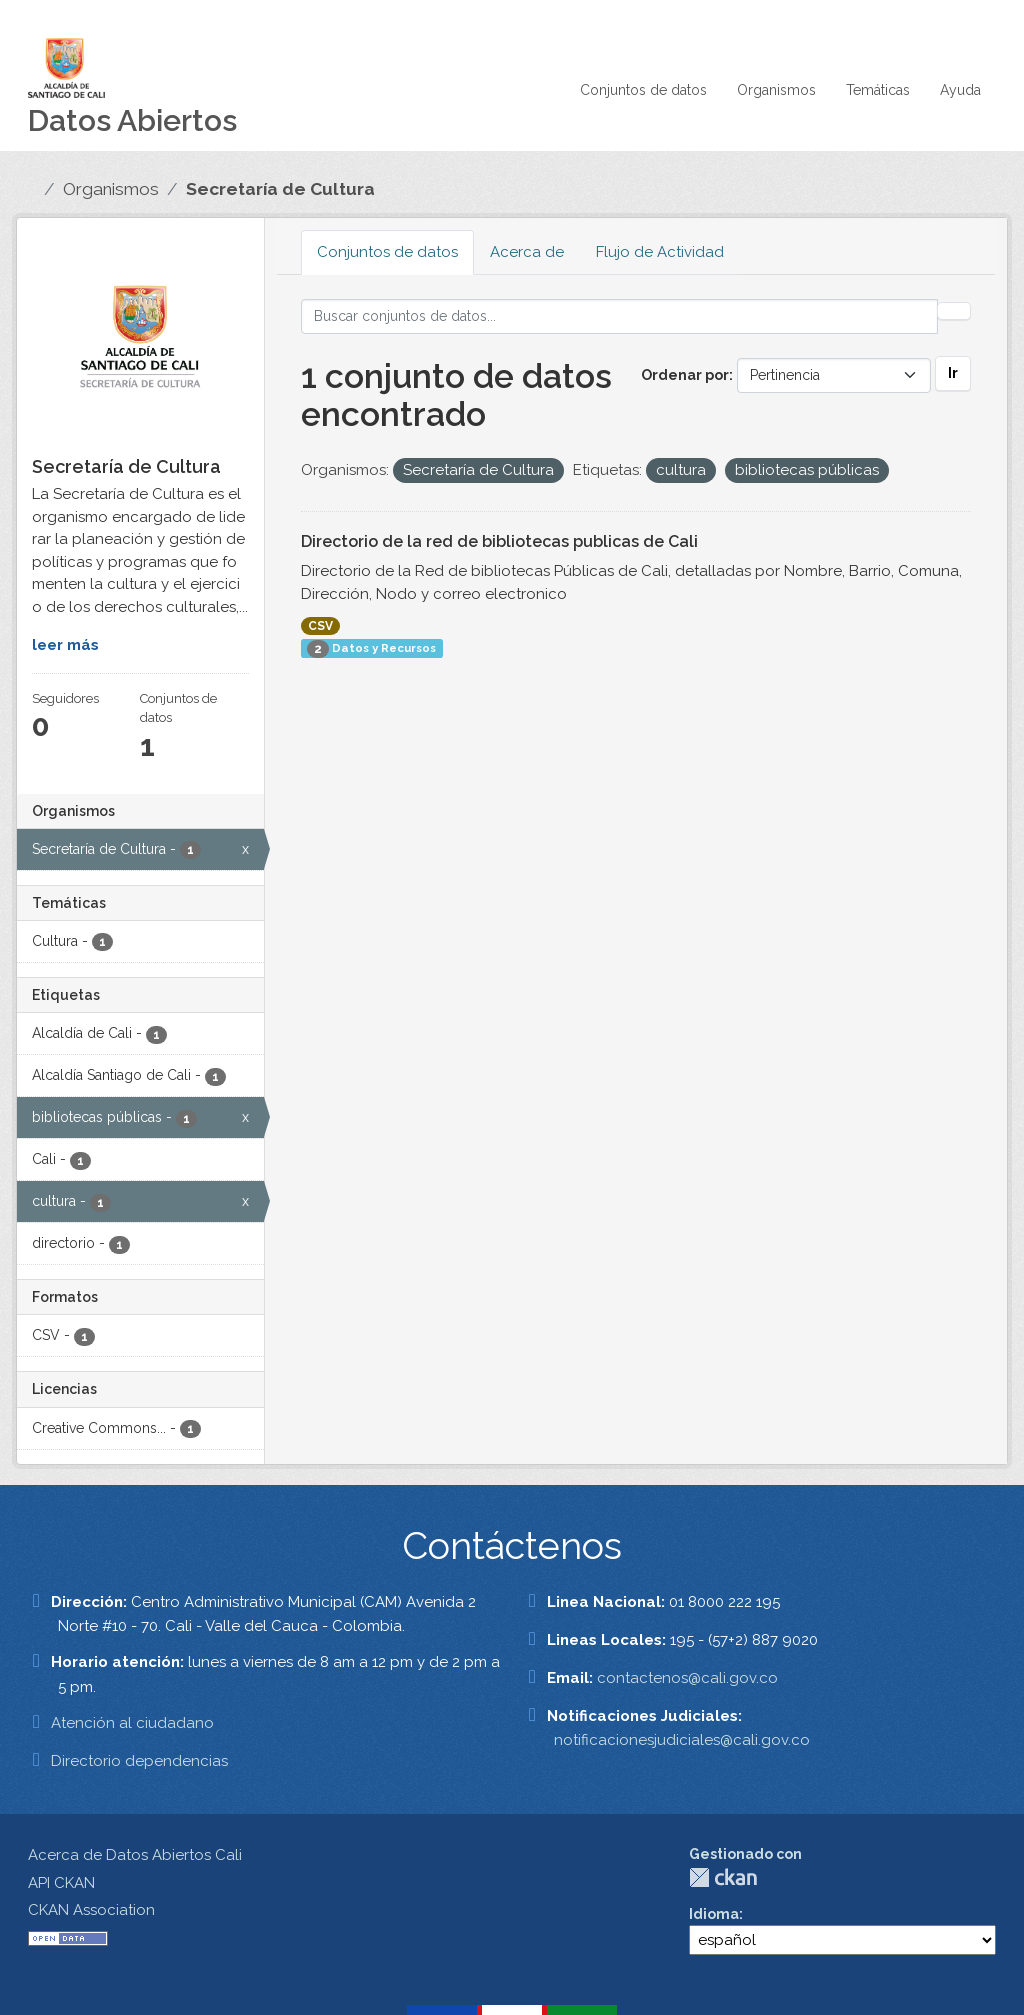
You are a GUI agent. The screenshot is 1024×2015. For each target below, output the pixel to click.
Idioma (714, 1914)
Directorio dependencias (139, 1761)
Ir (953, 373)
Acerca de (527, 252)
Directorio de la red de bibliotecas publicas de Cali (499, 541)
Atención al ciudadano (132, 1723)
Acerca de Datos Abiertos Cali (135, 1855)
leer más (65, 645)
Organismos (776, 90)
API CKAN (61, 1883)
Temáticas (878, 90)
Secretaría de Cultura (280, 189)
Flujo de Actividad (660, 252)
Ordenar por (685, 375)
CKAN (723, 1877)
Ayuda (960, 90)
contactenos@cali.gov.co (687, 1678)
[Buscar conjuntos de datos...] (620, 316)
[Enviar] (954, 311)
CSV (320, 626)
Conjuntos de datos (643, 90)
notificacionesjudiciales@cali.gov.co (682, 1740)
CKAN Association (91, 1910)
